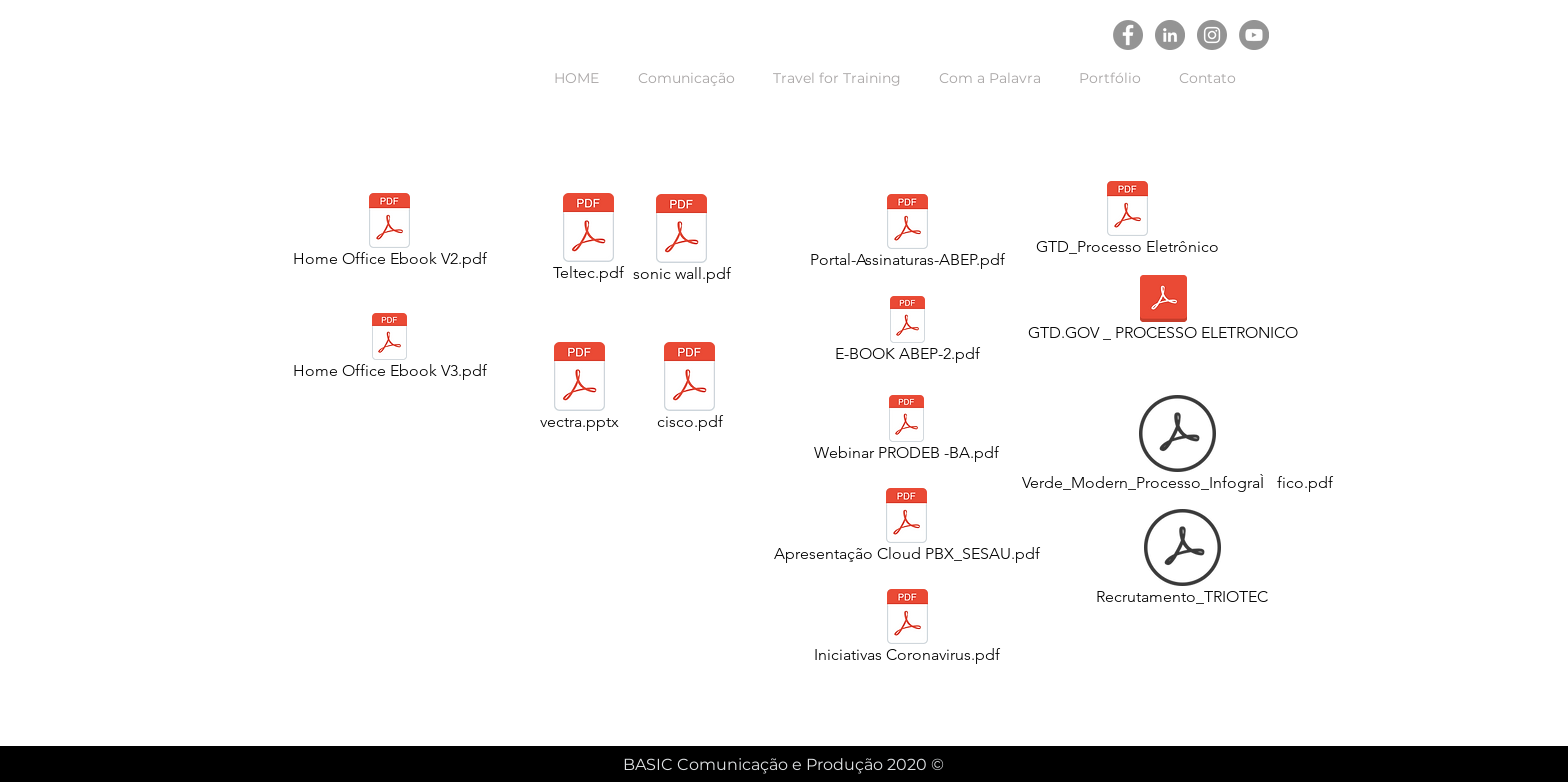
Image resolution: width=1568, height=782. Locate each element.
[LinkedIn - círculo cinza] (1170, 35)
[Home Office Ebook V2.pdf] (389, 234)
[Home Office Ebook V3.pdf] (389, 350)
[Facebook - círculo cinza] (1128, 35)
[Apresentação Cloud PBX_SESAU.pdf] (906, 529)
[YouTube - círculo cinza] (1254, 35)
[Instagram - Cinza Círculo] (1212, 35)
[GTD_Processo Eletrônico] (1127, 222)
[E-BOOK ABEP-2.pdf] (907, 333)
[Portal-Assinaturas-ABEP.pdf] (907, 235)
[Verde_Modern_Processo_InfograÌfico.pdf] (1177, 447)
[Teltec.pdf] (588, 241)
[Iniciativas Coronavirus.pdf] (907, 630)
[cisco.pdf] (689, 390)
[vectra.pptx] (579, 390)
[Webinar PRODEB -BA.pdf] (906, 432)
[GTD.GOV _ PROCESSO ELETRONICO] (1163, 312)
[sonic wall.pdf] (681, 242)
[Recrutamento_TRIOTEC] (1182, 561)
